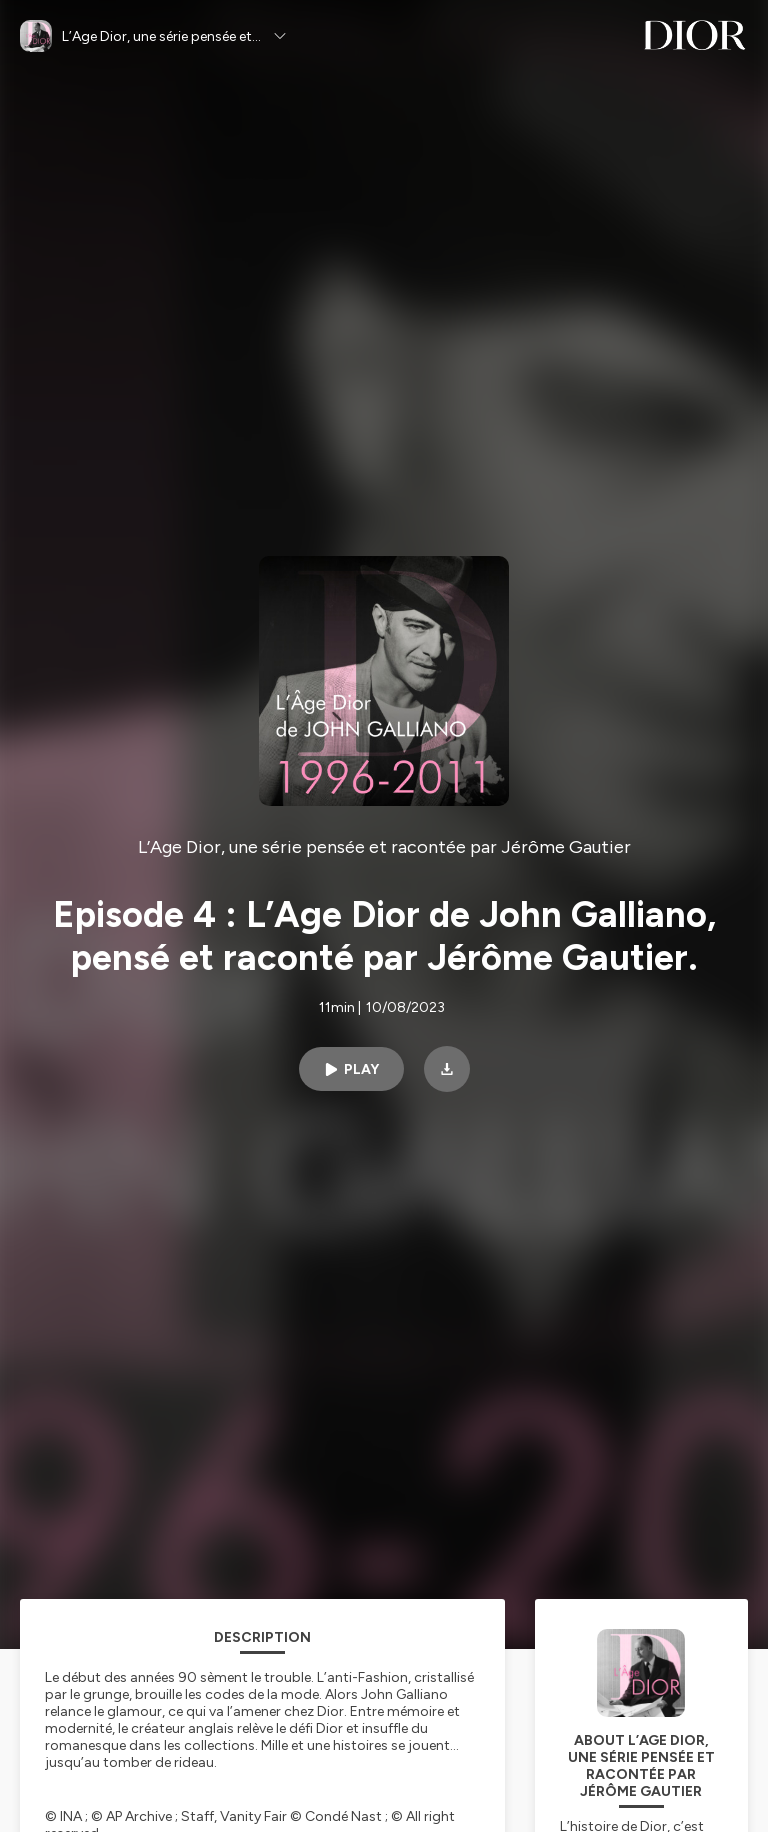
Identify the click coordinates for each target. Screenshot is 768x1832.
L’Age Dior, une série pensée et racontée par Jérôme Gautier (384, 847)
